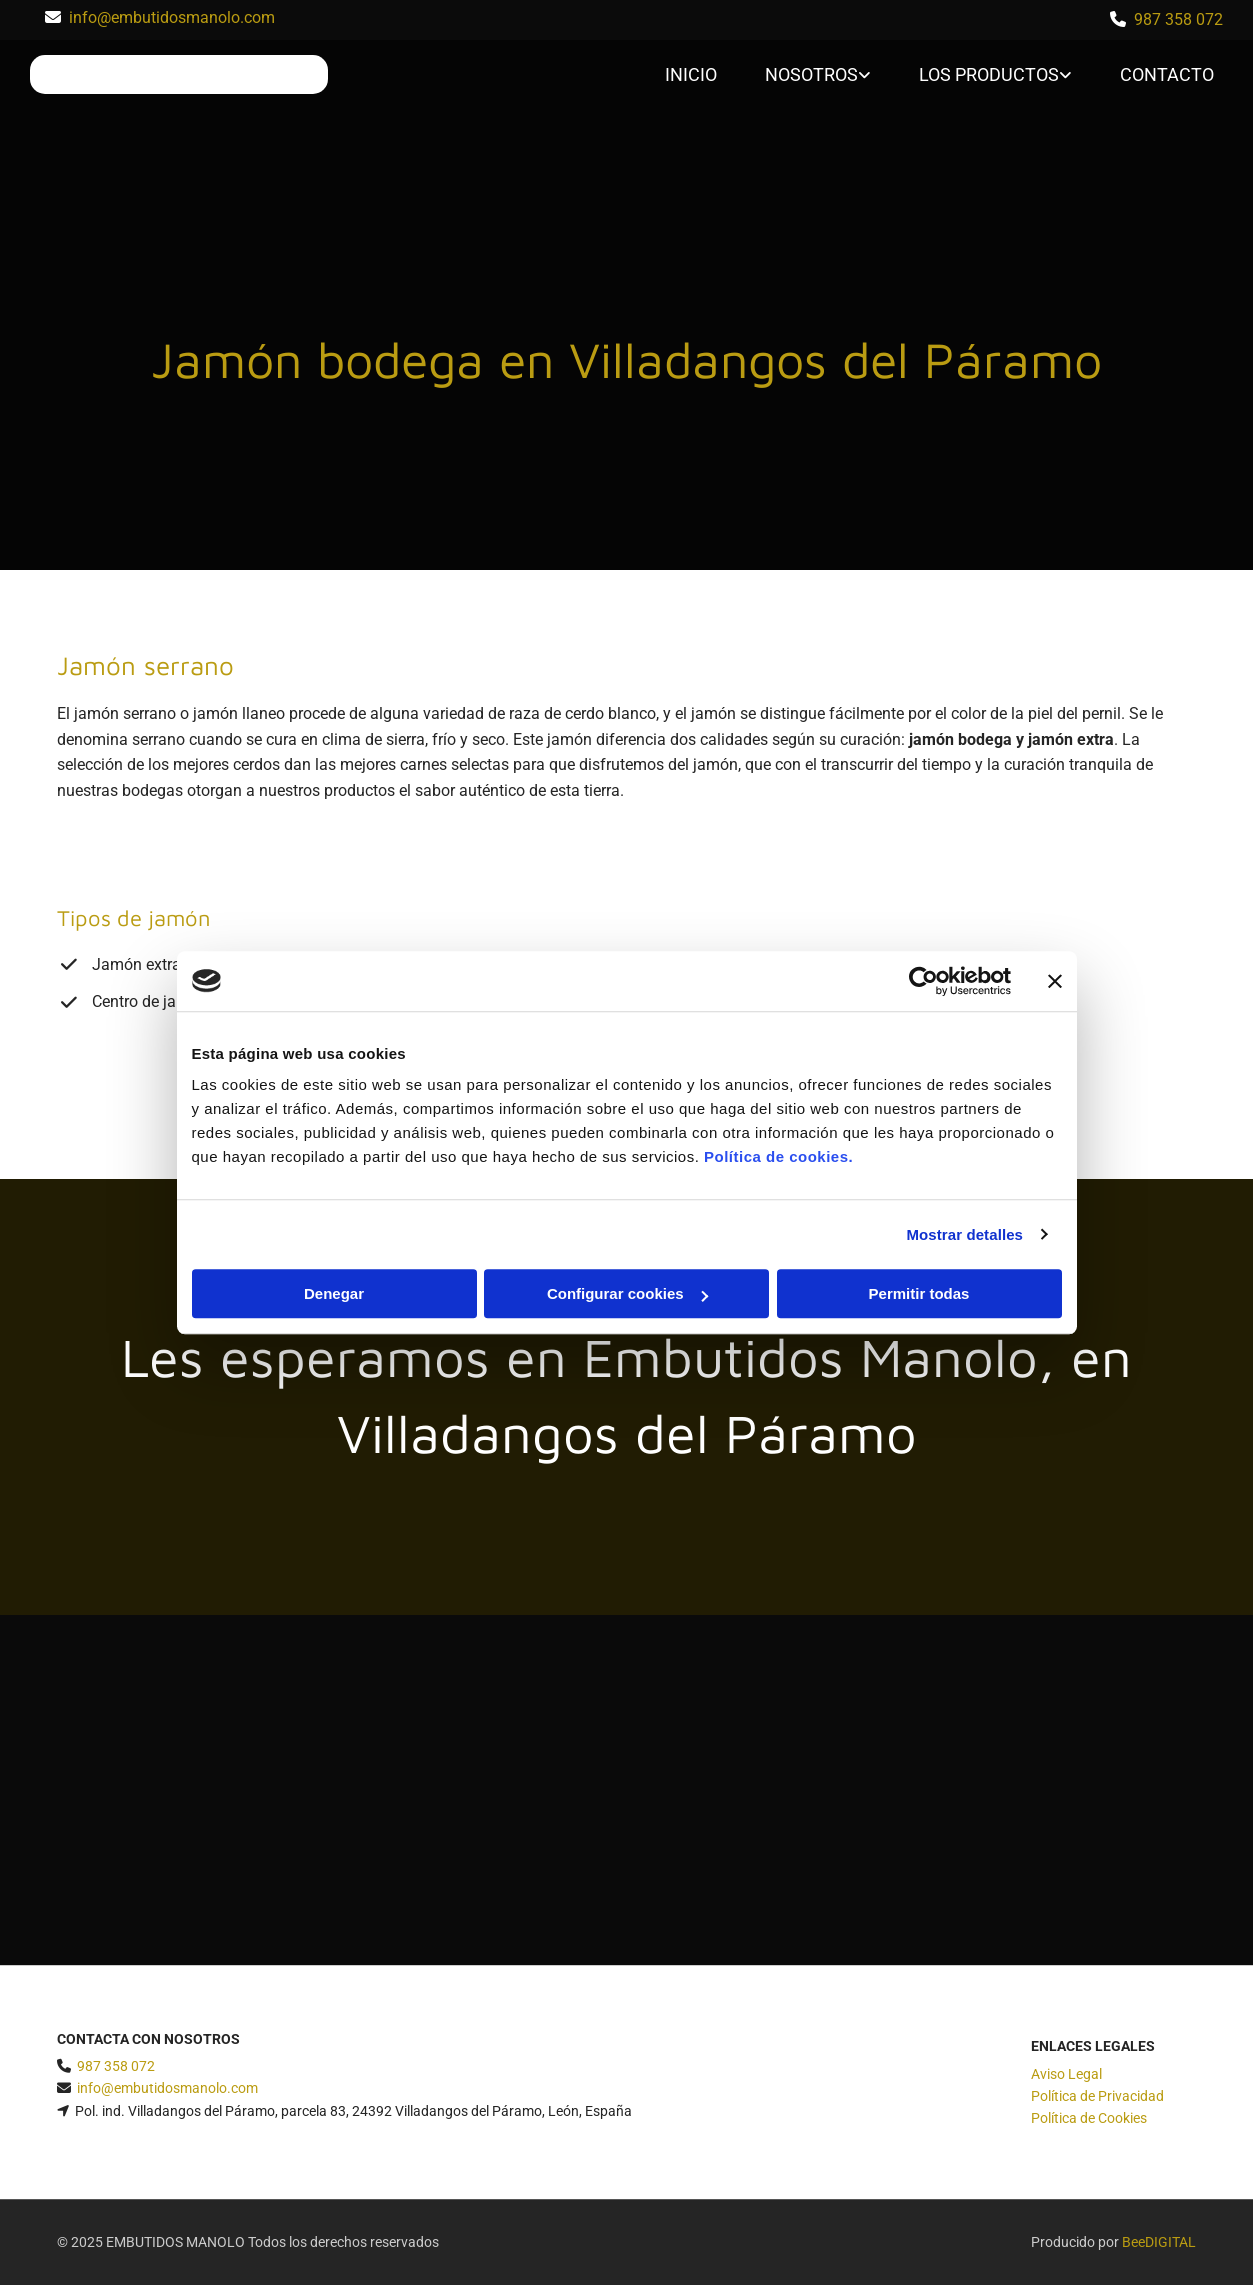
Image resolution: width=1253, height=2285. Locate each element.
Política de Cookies (1089, 2118)
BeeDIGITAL (1159, 2242)
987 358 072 (1178, 19)
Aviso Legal (1066, 2074)
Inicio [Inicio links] (691, 74)
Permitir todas (919, 1293)
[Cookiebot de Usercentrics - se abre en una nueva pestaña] (923, 981)
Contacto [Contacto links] (1167, 74)
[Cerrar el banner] (1055, 981)
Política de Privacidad (1097, 2096)
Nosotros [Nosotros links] (811, 74)
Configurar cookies (627, 1293)
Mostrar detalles (964, 1234)
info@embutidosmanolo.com (172, 17)
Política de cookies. (778, 1156)
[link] (803, 75)
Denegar (334, 1293)
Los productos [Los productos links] (989, 74)
